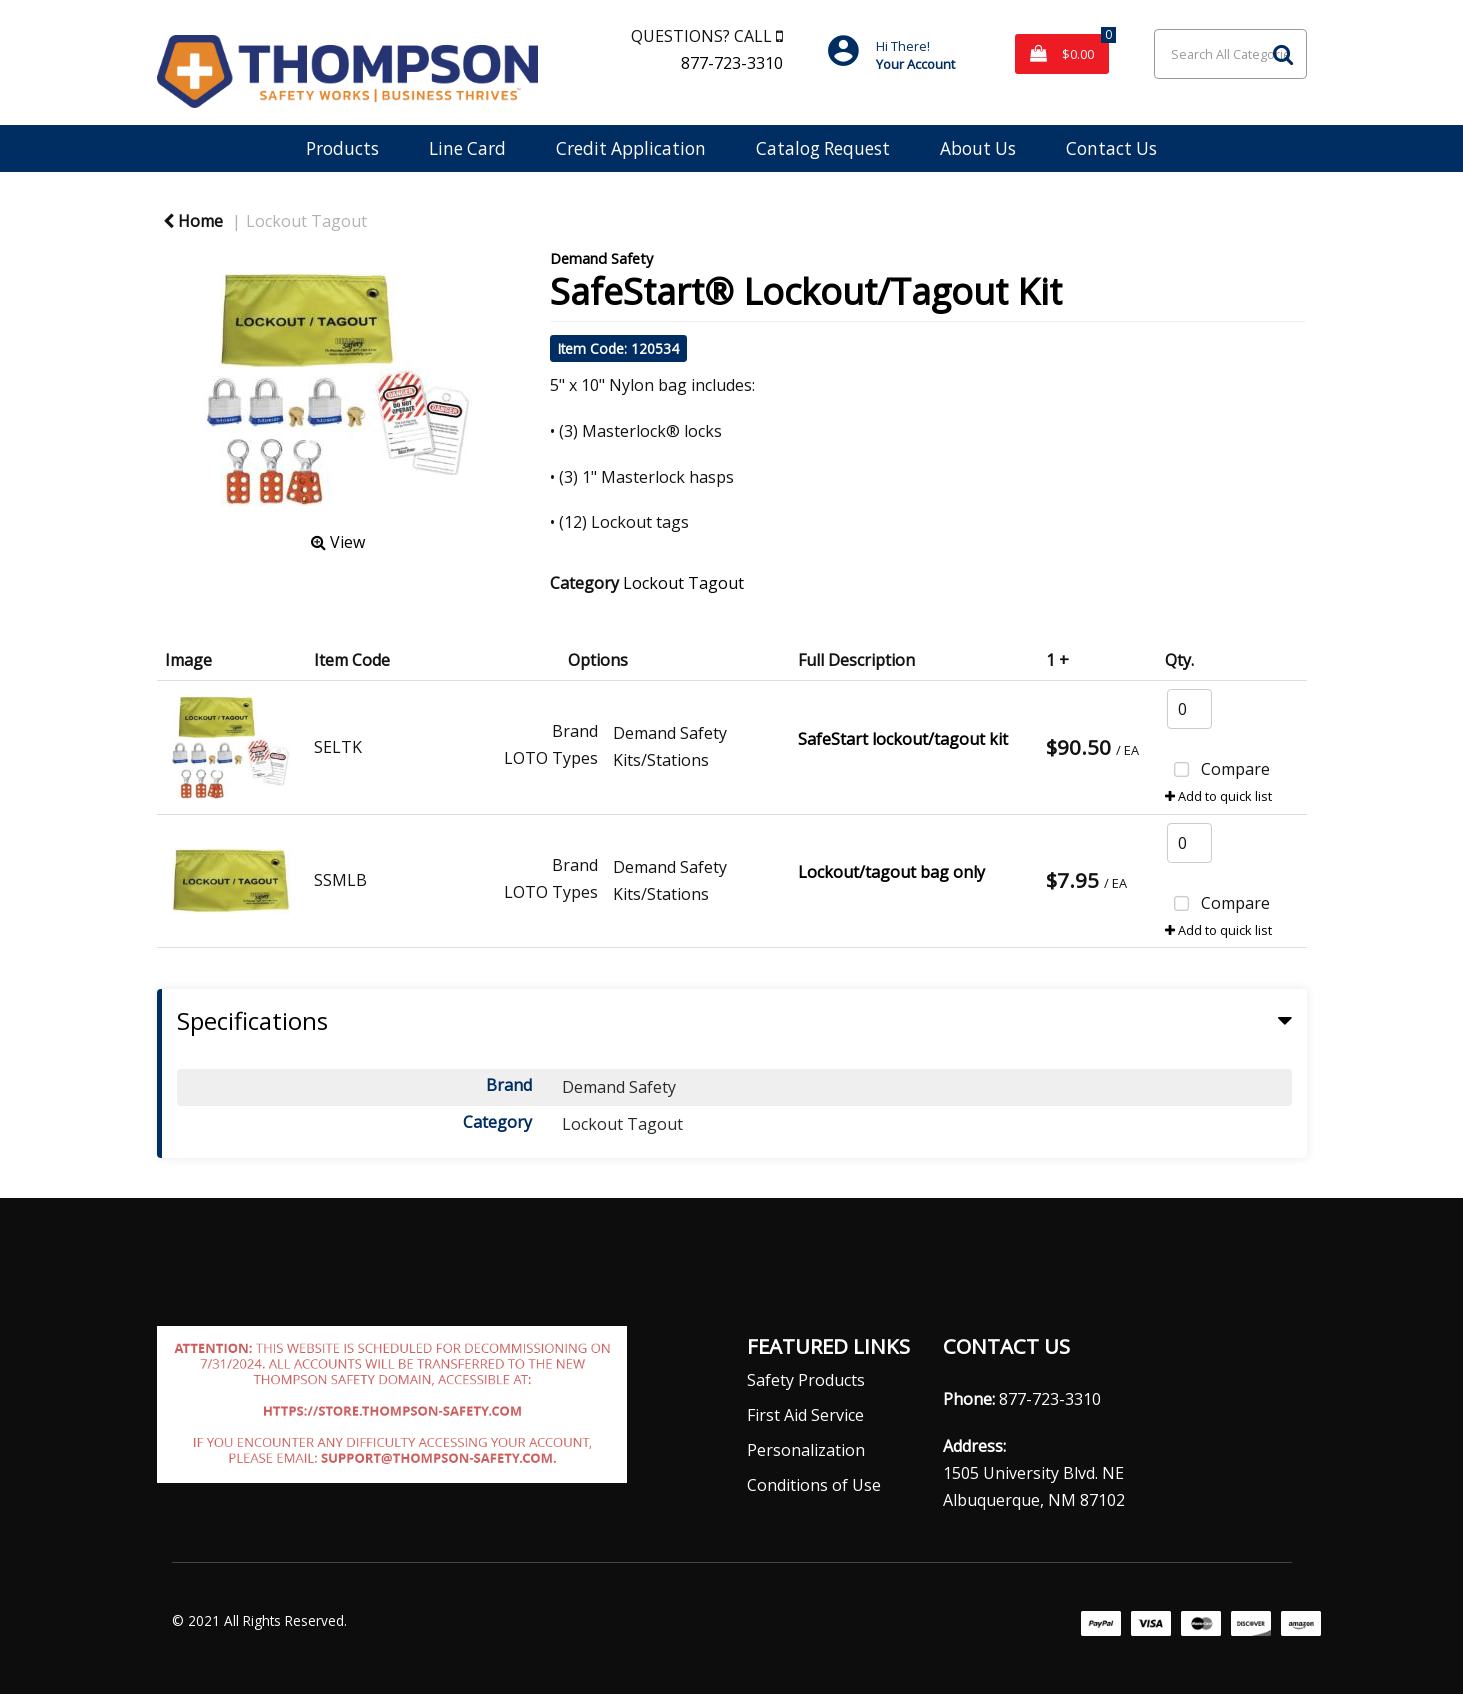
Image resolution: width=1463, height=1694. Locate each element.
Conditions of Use (814, 1485)
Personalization (806, 1450)
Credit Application (631, 148)
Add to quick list (1218, 796)
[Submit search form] (1283, 53)
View (338, 542)
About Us (978, 148)
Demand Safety (601, 258)
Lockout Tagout (306, 221)
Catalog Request (823, 148)
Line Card (467, 148)
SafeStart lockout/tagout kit (903, 739)
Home (193, 221)
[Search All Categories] (1230, 54)
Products (342, 148)
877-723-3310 (732, 63)
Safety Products (806, 1380)
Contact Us (1111, 148)
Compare (1217, 771)
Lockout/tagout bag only (891, 872)
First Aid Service (805, 1415)
